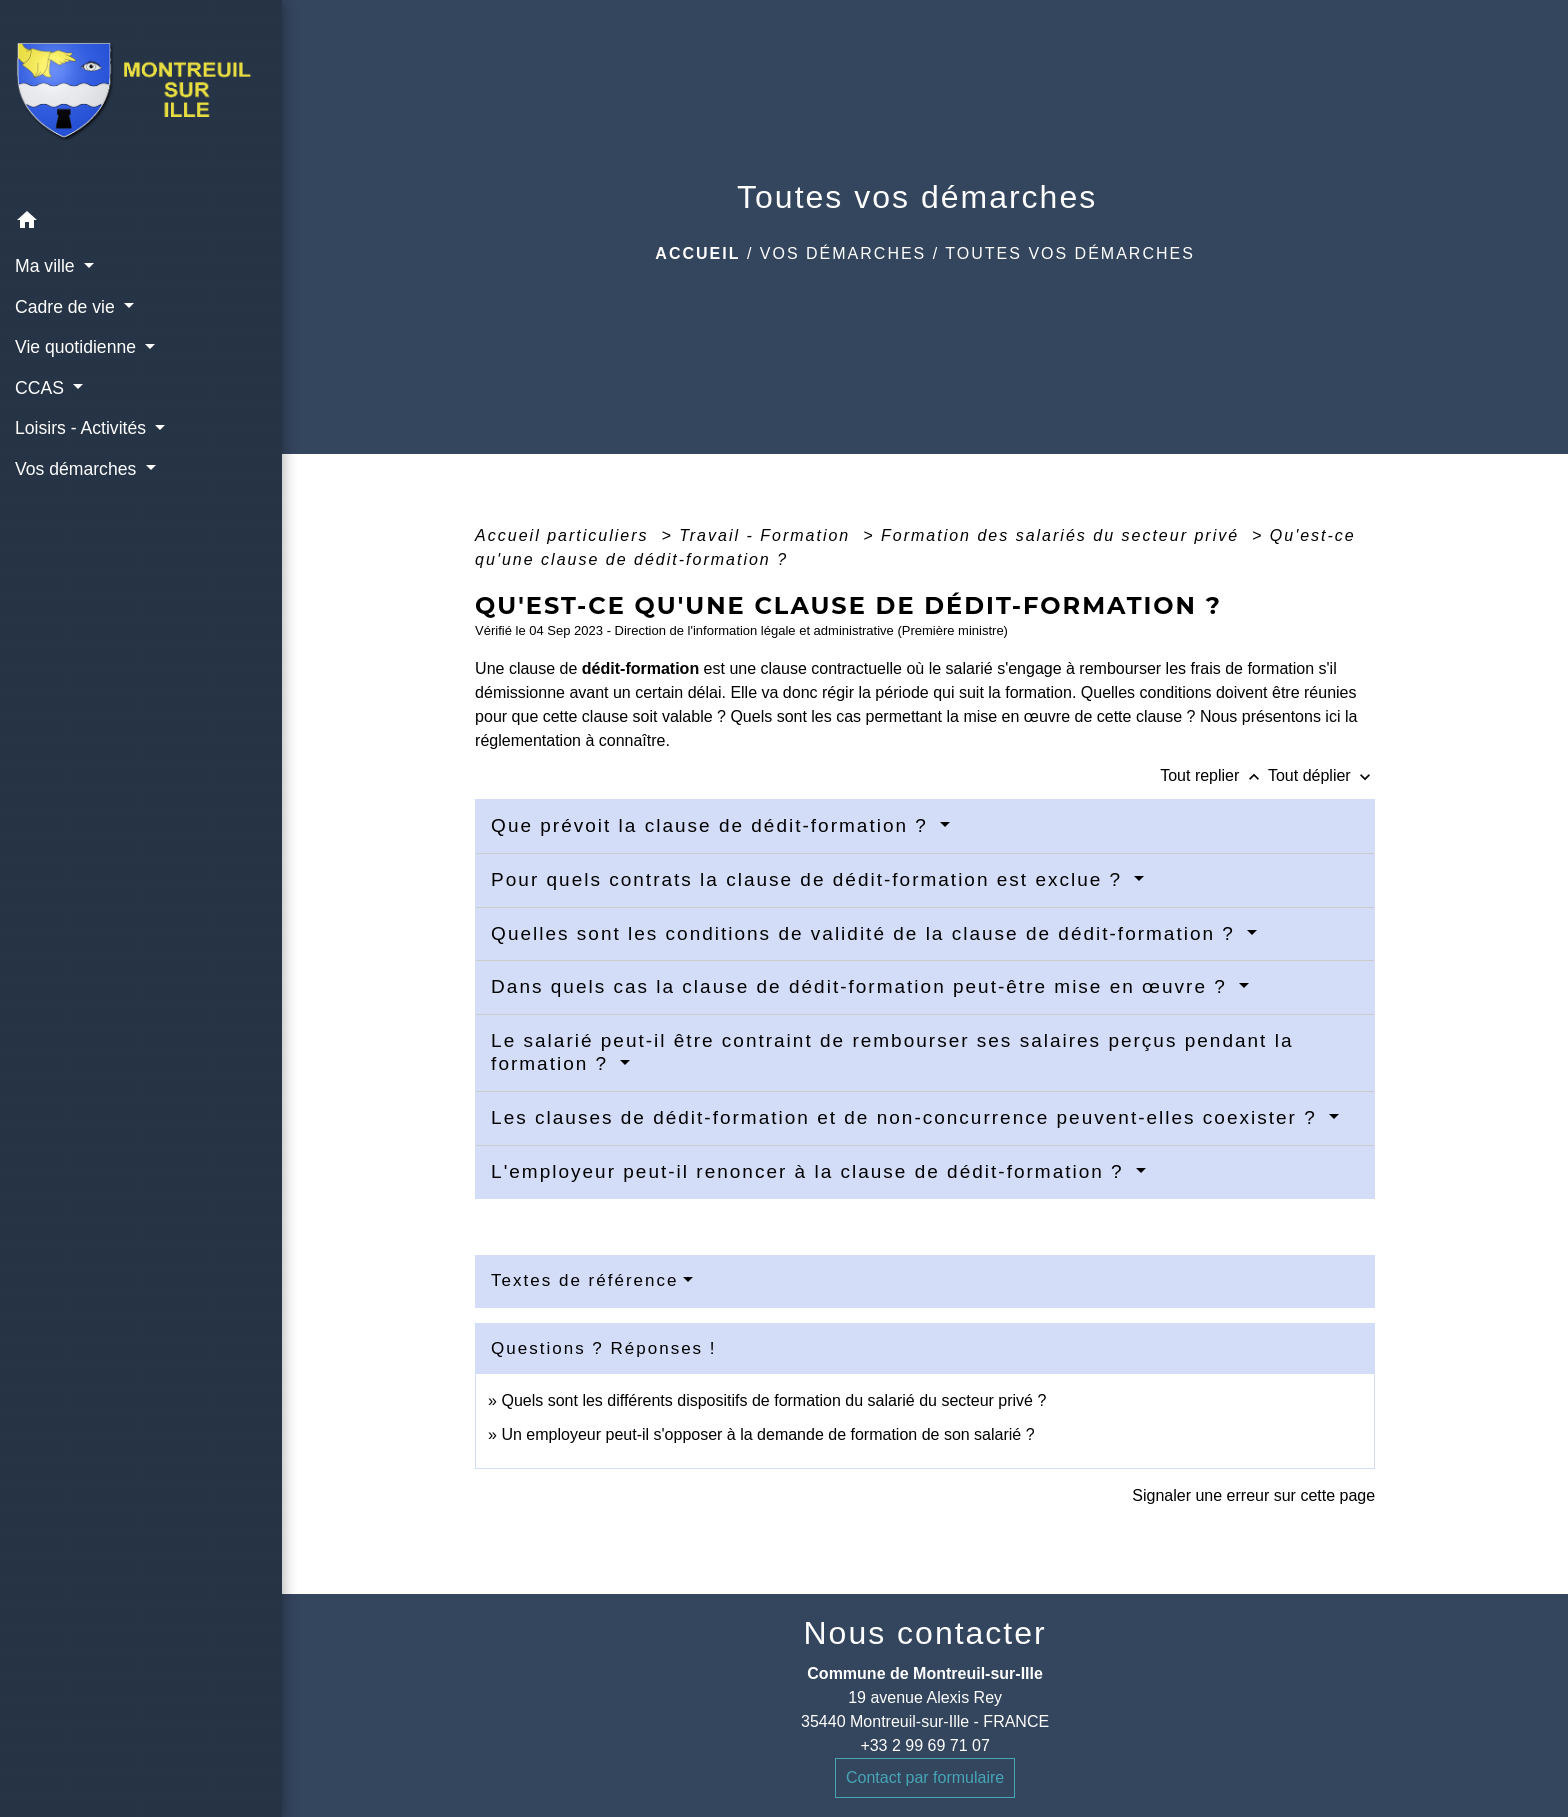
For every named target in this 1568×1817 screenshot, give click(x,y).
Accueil (697, 253)
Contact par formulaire (925, 1777)
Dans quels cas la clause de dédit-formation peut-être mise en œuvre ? (862, 986)
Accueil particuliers (565, 535)
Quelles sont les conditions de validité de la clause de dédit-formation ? (866, 933)
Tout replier (1214, 775)
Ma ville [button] (47, 266)
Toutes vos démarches (1070, 253)
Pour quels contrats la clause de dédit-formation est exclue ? (810, 879)
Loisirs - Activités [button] (83, 428)
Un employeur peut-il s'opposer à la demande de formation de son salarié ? (767, 1434)
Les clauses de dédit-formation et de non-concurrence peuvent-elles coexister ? (907, 1117)
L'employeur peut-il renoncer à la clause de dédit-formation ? (811, 1171)
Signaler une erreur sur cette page (1253, 1495)
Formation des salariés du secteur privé (1063, 535)
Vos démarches (843, 253)
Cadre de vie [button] (67, 307)
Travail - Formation (768, 535)
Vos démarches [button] (78, 469)
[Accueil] (141, 100)
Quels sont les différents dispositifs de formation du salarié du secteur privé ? (773, 1400)
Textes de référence (584, 1280)
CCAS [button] (42, 388)
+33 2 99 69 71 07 (924, 1745)
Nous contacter (924, 1633)
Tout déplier (1321, 775)
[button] (141, 223)
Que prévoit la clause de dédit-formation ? (713, 825)
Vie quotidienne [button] (78, 347)
